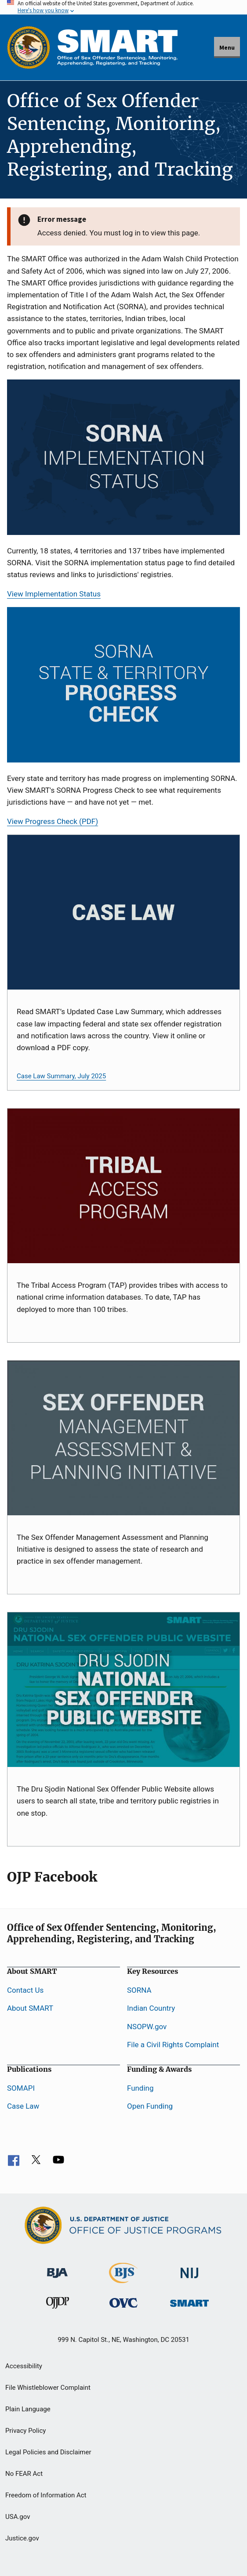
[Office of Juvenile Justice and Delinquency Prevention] (57, 2304)
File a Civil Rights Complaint (173, 2044)
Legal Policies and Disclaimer (48, 2452)
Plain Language (28, 2409)
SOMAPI (21, 2088)
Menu (227, 47)
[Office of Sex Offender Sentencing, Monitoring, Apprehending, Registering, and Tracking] (189, 2300)
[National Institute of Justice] (189, 2268)
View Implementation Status (54, 593)
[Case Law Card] (123, 912)
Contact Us (25, 1990)
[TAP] (123, 1186)
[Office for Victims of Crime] (123, 2302)
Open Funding (150, 2106)
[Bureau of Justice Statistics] (123, 2278)
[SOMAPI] (123, 1438)
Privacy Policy (25, 2431)
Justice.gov (22, 2538)
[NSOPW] (123, 1689)
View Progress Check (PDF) (52, 821)
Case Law (23, 2106)
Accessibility (23, 2366)
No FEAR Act (24, 2474)
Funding (140, 2088)
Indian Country (151, 2008)
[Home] (117, 47)
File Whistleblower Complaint (48, 2388)
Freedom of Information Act (46, 2495)
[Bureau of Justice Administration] (57, 2268)
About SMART (30, 2008)
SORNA (139, 1990)
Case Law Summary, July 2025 (61, 1076)
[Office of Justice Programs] (28, 47)
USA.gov (17, 2517)
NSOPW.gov (147, 2026)
